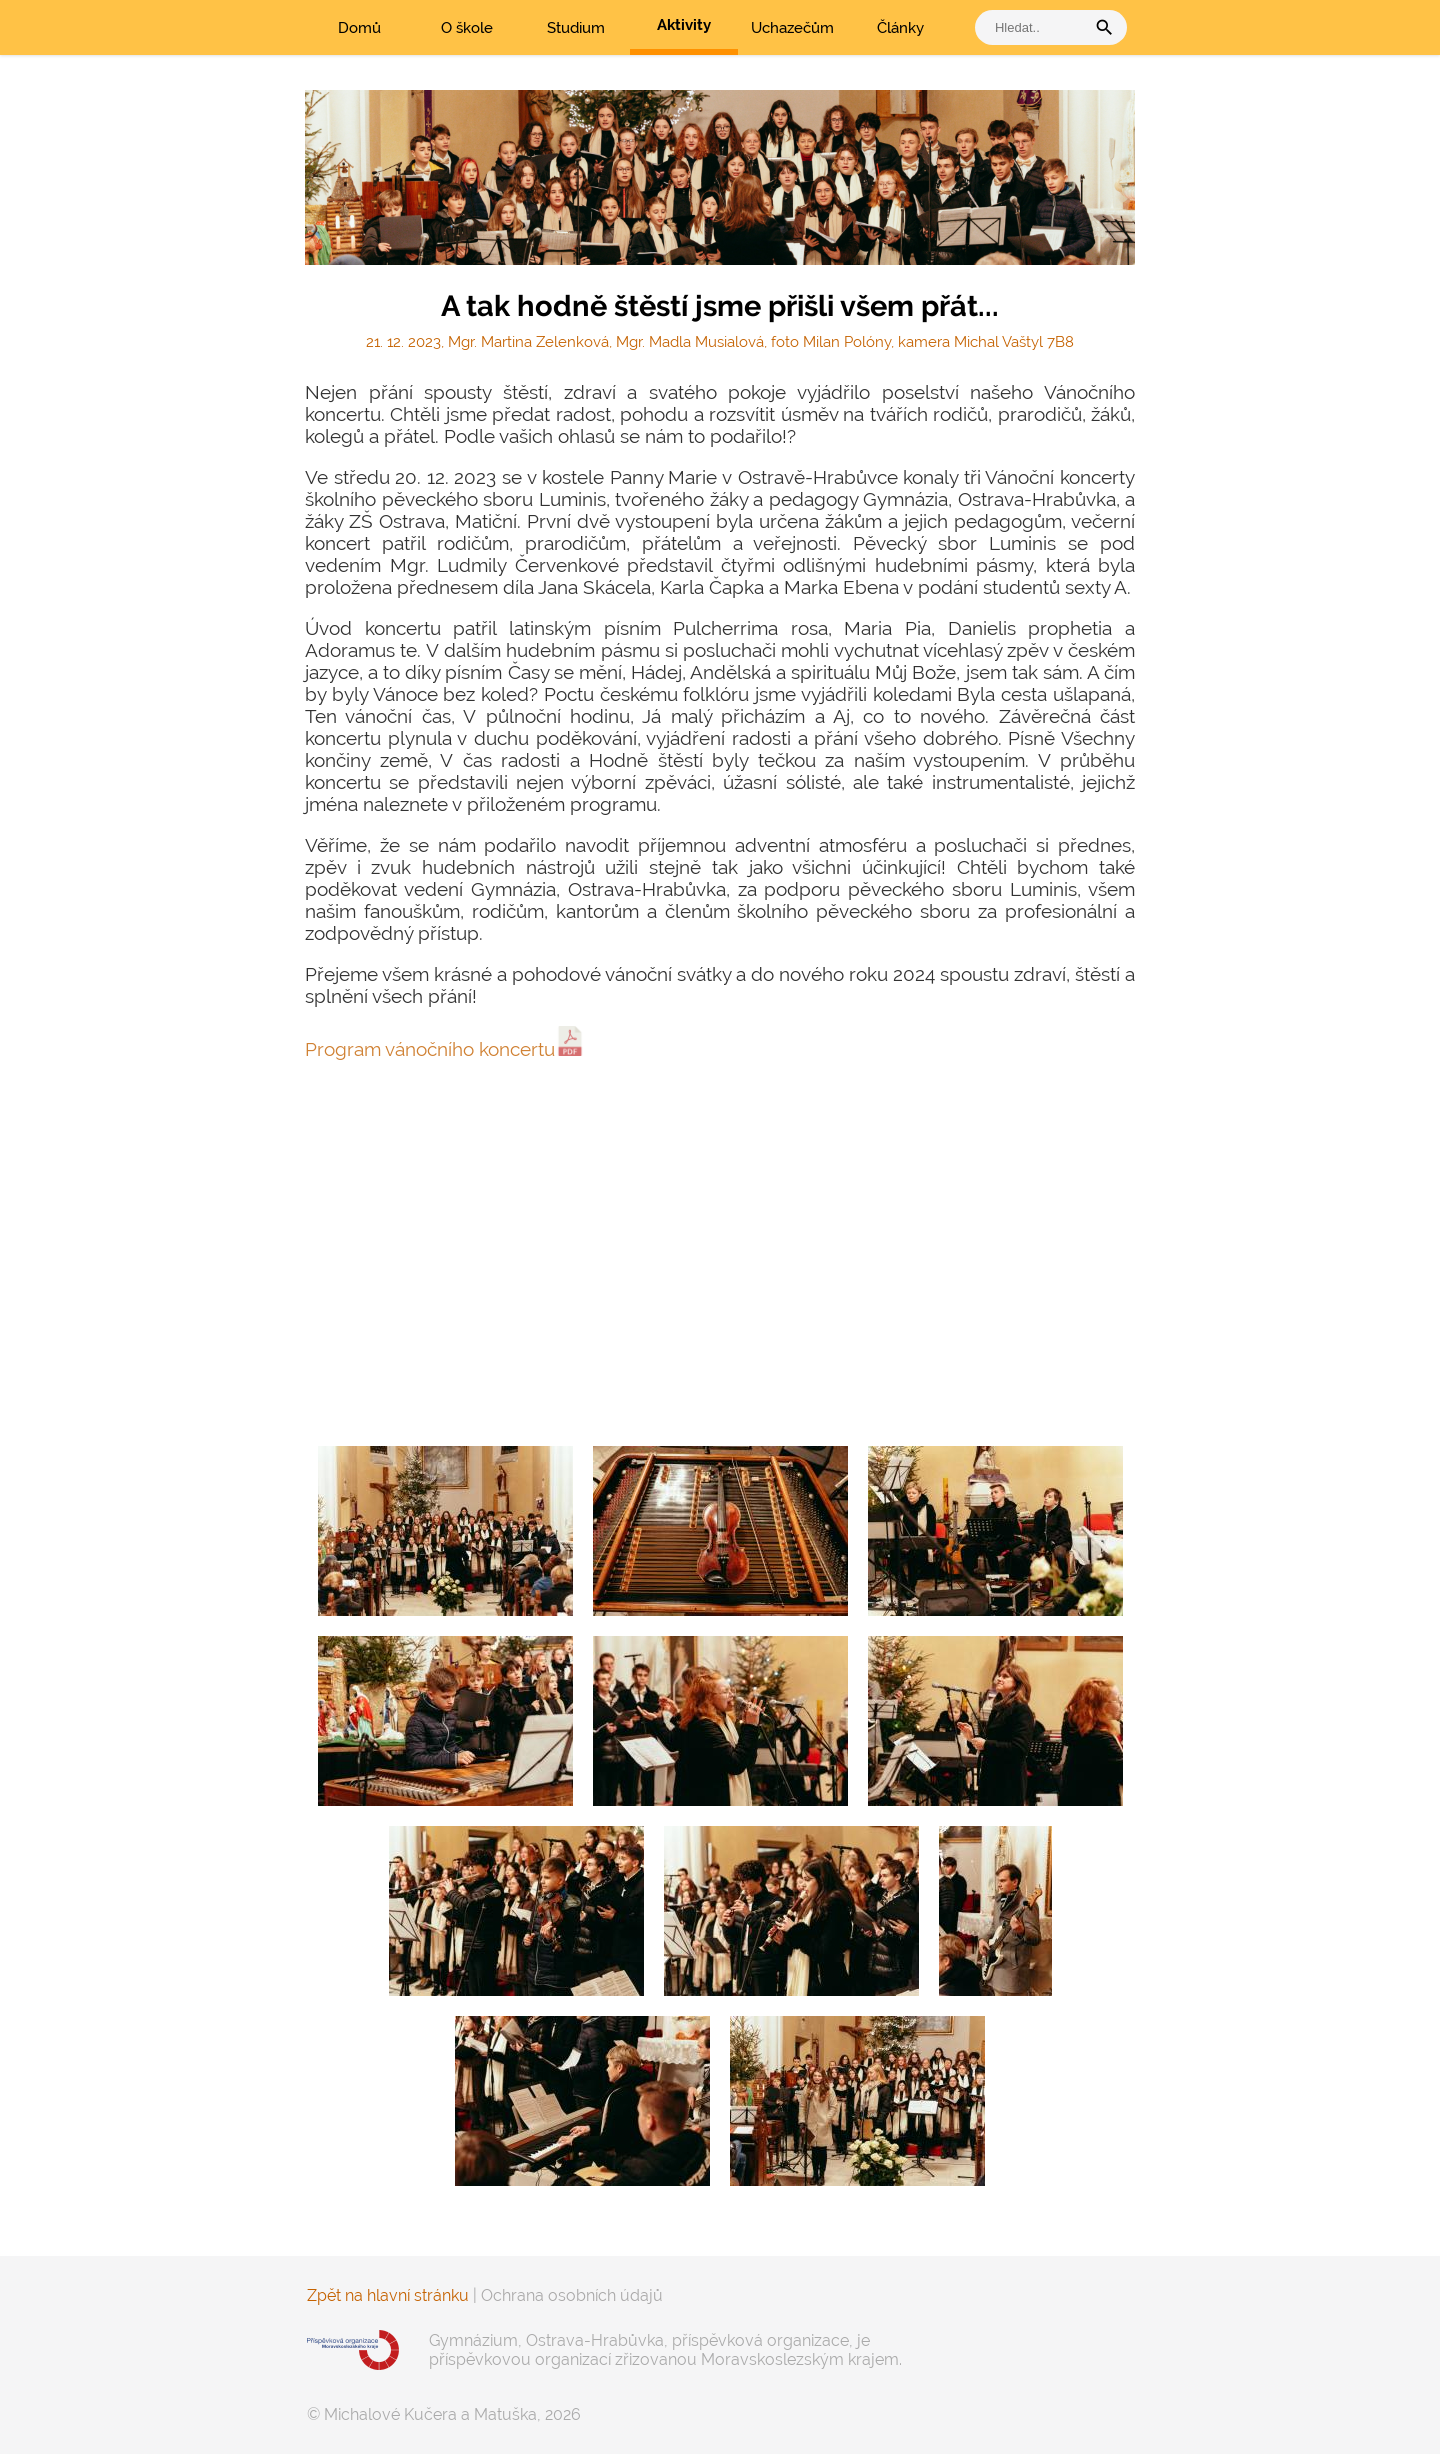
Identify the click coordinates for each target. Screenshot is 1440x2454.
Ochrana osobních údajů (572, 2295)
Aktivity (684, 25)
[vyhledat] (1035, 27)
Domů (359, 28)
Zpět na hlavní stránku (388, 2295)
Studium (576, 28)
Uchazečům (792, 28)
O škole (467, 28)
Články (900, 28)
